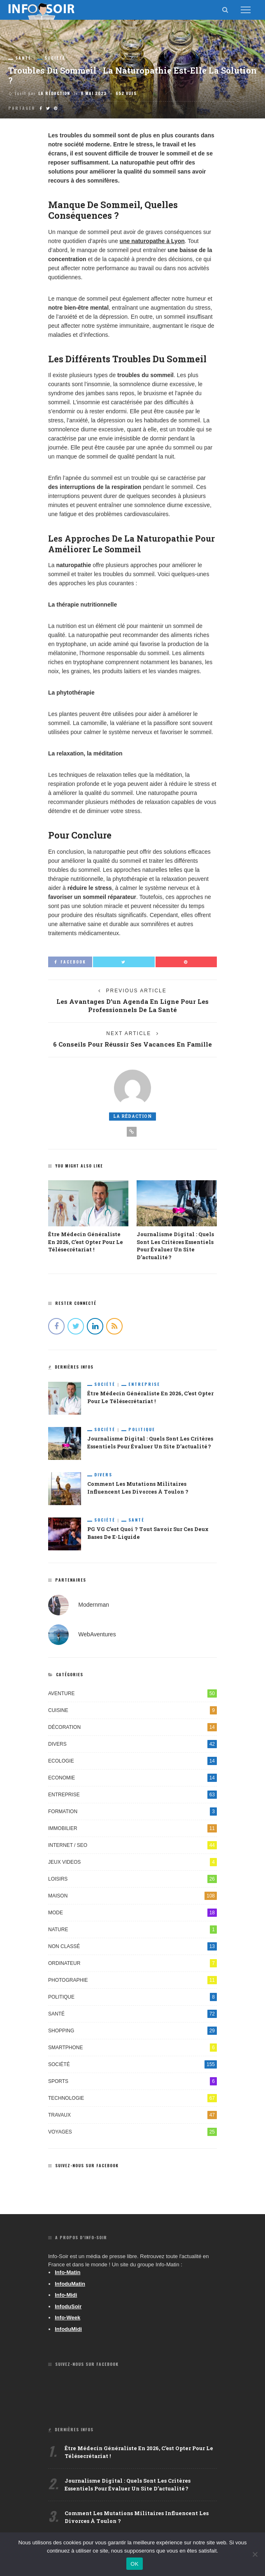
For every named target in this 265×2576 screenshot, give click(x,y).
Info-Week (67, 2317)
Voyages (132, 2132)
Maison (132, 1896)
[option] (88, 1216)
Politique (141, 1429)
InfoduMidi (68, 2329)
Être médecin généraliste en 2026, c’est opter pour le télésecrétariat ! (85, 1242)
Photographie (132, 1980)
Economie (132, 1778)
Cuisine (132, 1710)
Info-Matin (67, 2272)
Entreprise (144, 1384)
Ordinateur (132, 1963)
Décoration (132, 1727)
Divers (103, 1474)
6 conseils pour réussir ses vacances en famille (132, 1044)
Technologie (132, 2098)
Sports (132, 2081)
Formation (132, 1811)
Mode (132, 1913)
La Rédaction (54, 93)
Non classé (132, 1946)
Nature (132, 1929)
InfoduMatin (70, 2284)
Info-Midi (66, 2295)
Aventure (132, 1693)
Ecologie (132, 1761)
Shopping (132, 2031)
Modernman (93, 1604)
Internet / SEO (132, 1845)
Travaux (132, 2115)
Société (54, 58)
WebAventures (97, 1634)
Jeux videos (132, 1862)
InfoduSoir (68, 2306)
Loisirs (132, 1879)
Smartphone (132, 2047)
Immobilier (132, 1828)
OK (134, 2564)
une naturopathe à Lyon (152, 241)
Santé (23, 58)
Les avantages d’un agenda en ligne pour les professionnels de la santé (132, 1005)
